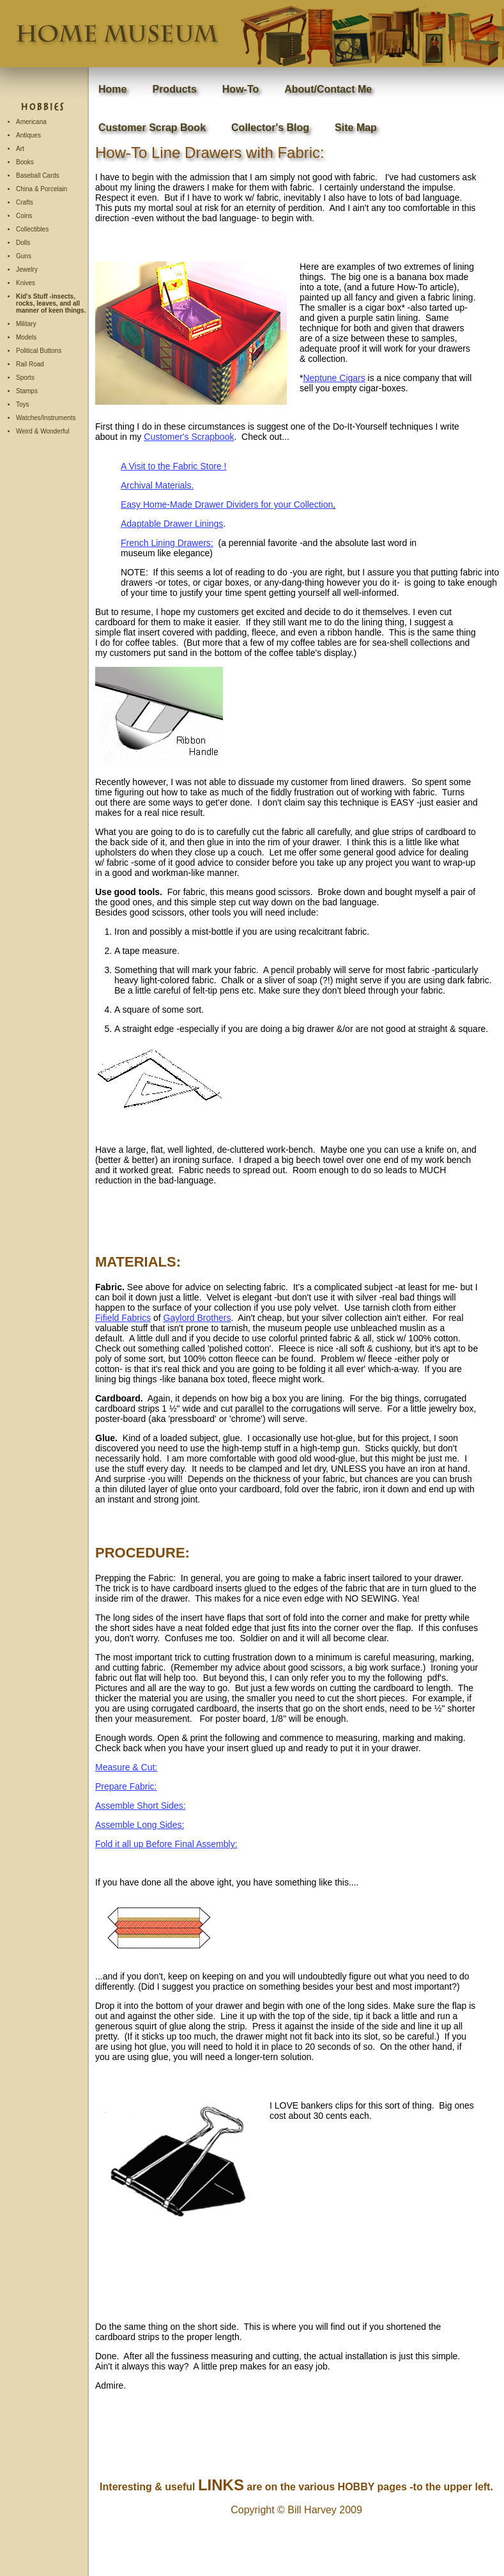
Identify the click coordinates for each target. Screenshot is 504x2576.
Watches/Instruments (46, 417)
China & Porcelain (41, 188)
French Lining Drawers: (167, 543)
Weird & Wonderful (43, 431)
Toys (22, 404)
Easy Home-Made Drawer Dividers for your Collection (227, 504)
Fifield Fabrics (123, 1318)
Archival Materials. (157, 485)
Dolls (23, 242)
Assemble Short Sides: (140, 1805)
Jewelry (27, 269)
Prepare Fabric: (126, 1786)
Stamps (27, 390)
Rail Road (30, 364)
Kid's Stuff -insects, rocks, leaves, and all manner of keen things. (51, 303)
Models (26, 337)
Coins (24, 215)
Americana (31, 121)
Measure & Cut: (126, 1767)
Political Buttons (38, 350)
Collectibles (32, 229)
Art (20, 148)
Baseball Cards (37, 175)
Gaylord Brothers (197, 1318)
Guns (23, 256)
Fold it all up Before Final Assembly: (166, 1844)
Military (26, 323)
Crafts (24, 202)
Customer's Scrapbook (189, 437)
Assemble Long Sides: (139, 1825)
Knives (25, 282)
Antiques (28, 135)
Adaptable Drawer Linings (172, 524)
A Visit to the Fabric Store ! (173, 466)
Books (25, 162)
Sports (25, 377)
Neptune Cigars (334, 378)
